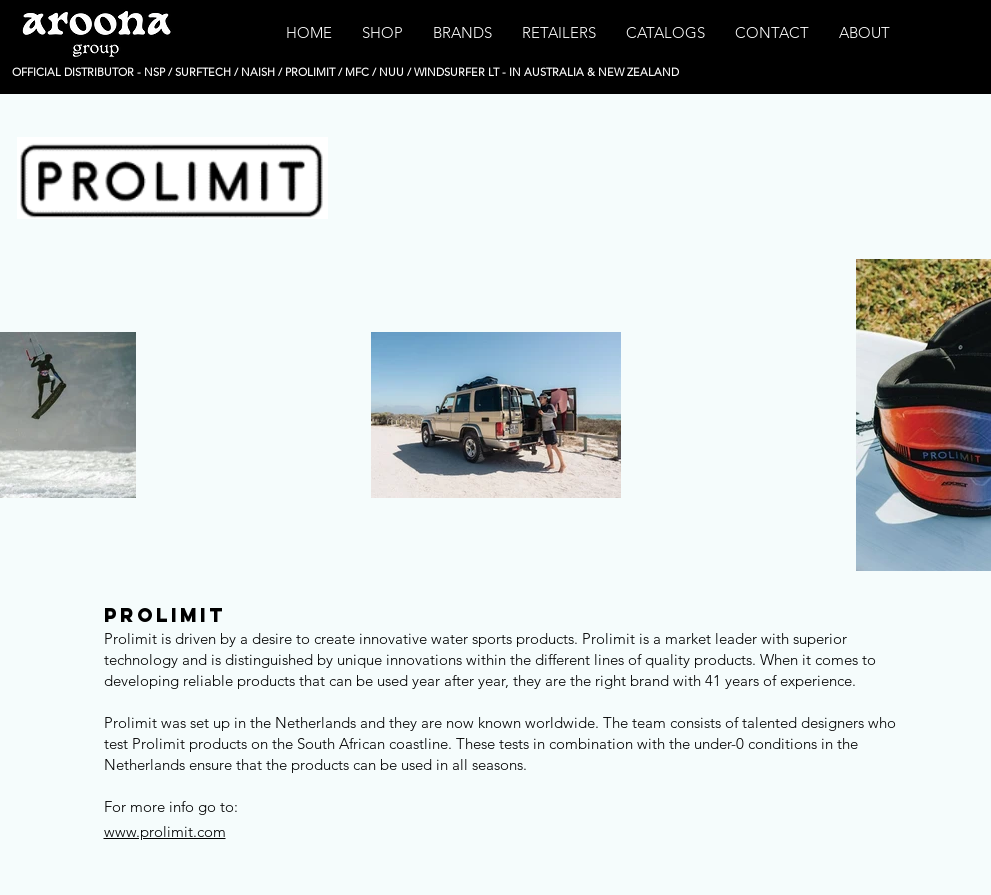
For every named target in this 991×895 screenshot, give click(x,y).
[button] (382, 33)
